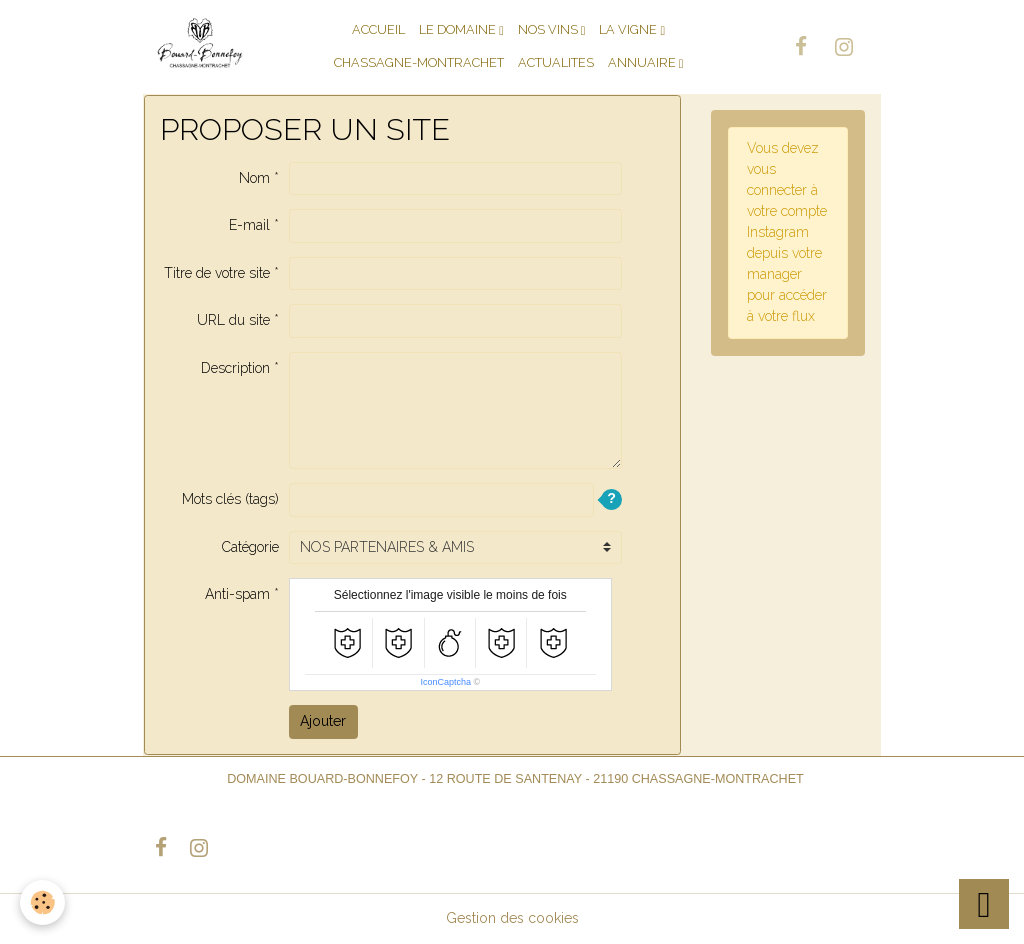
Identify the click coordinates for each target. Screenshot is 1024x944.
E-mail (249, 225)
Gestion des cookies (512, 918)
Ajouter (323, 721)
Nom (254, 178)
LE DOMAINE (459, 29)
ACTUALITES (556, 62)
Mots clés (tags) (230, 499)
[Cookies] (42, 902)
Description (235, 368)
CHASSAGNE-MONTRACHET (419, 62)
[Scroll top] (984, 904)
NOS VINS (549, 29)
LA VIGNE (629, 29)
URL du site (233, 320)
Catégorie (250, 547)
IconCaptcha (445, 682)
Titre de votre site (217, 273)
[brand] (200, 46)
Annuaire (643, 62)
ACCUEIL (378, 29)
